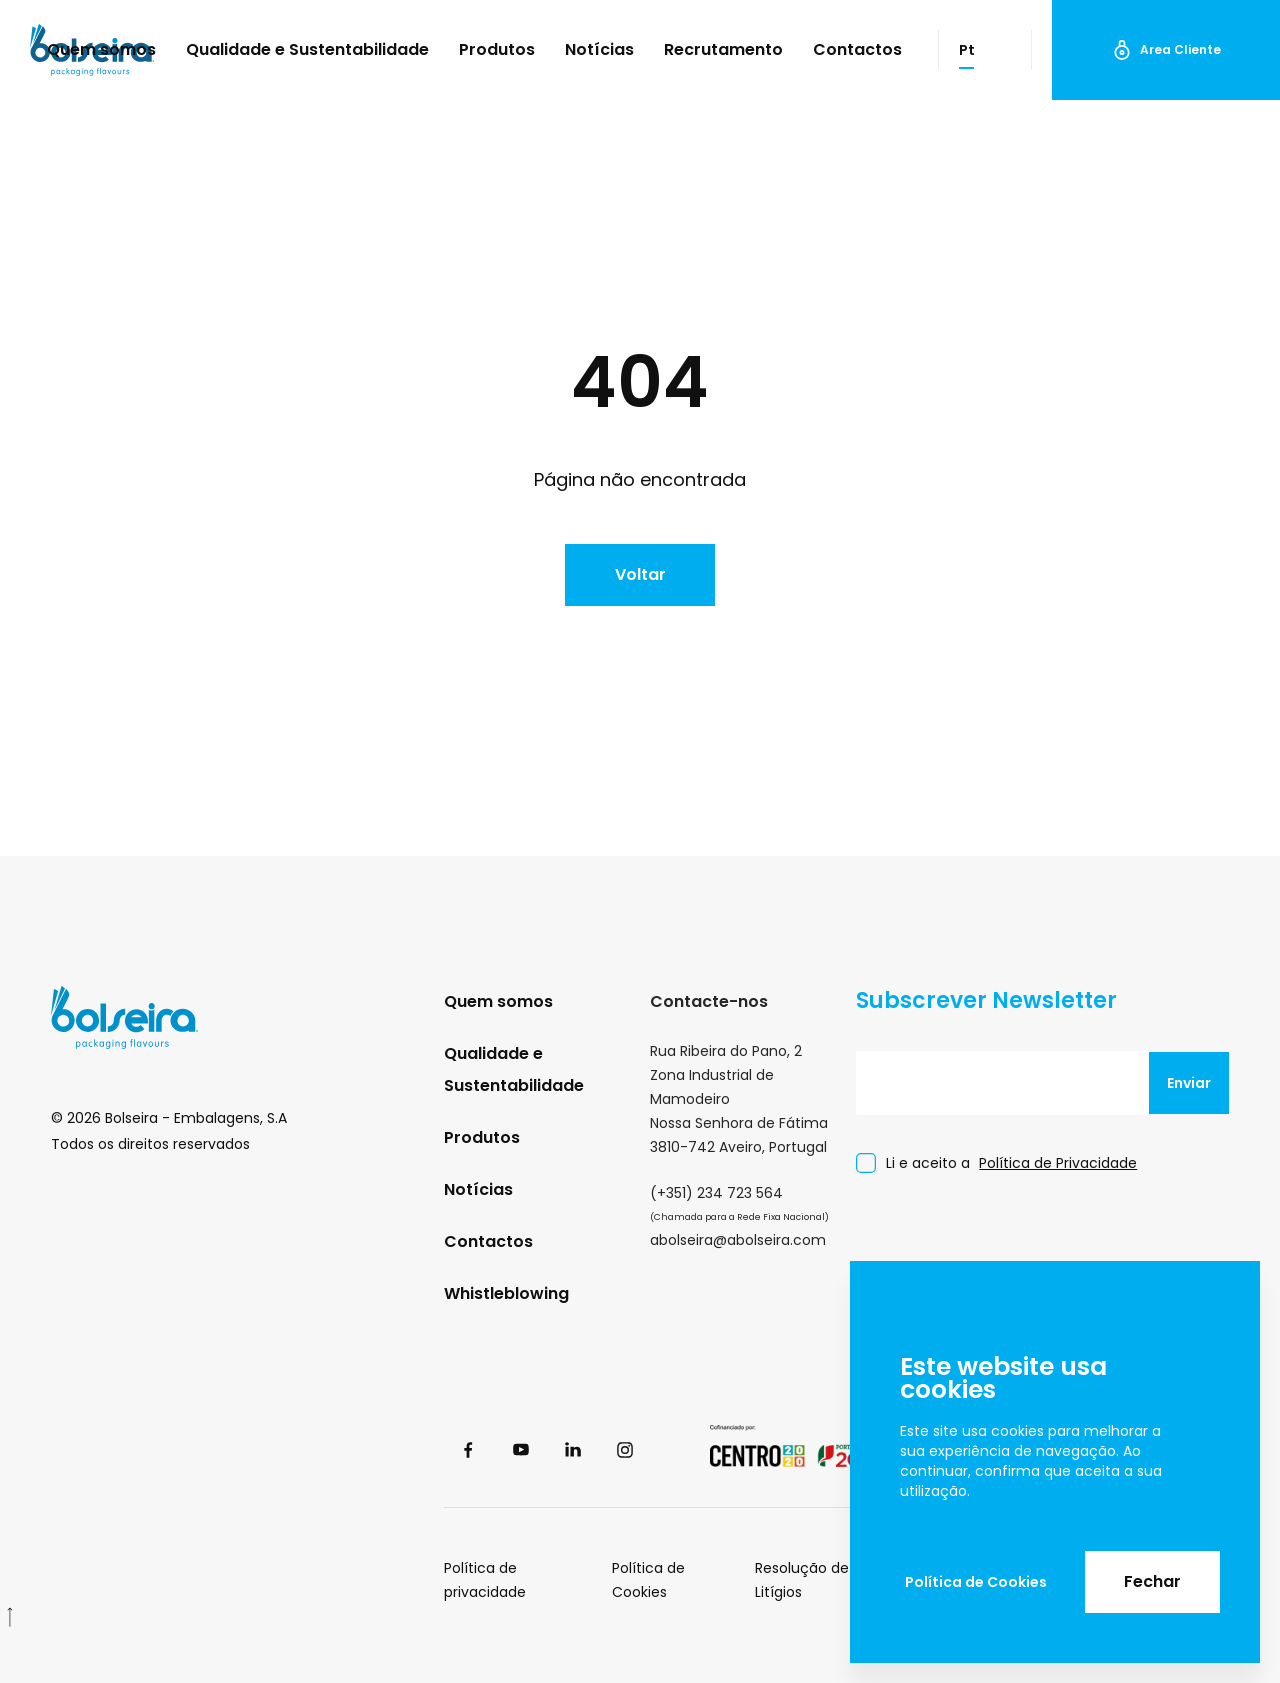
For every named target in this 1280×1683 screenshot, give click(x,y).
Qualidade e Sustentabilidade (307, 49)
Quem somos (101, 49)
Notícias (599, 49)
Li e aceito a (1011, 1163)
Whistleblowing (506, 1293)
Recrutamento (723, 49)
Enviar (1189, 1083)
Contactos (857, 49)
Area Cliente (1166, 50)
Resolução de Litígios (802, 1580)
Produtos (497, 49)
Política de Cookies (976, 1582)
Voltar (640, 574)
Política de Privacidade (1058, 1163)
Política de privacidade (485, 1580)
